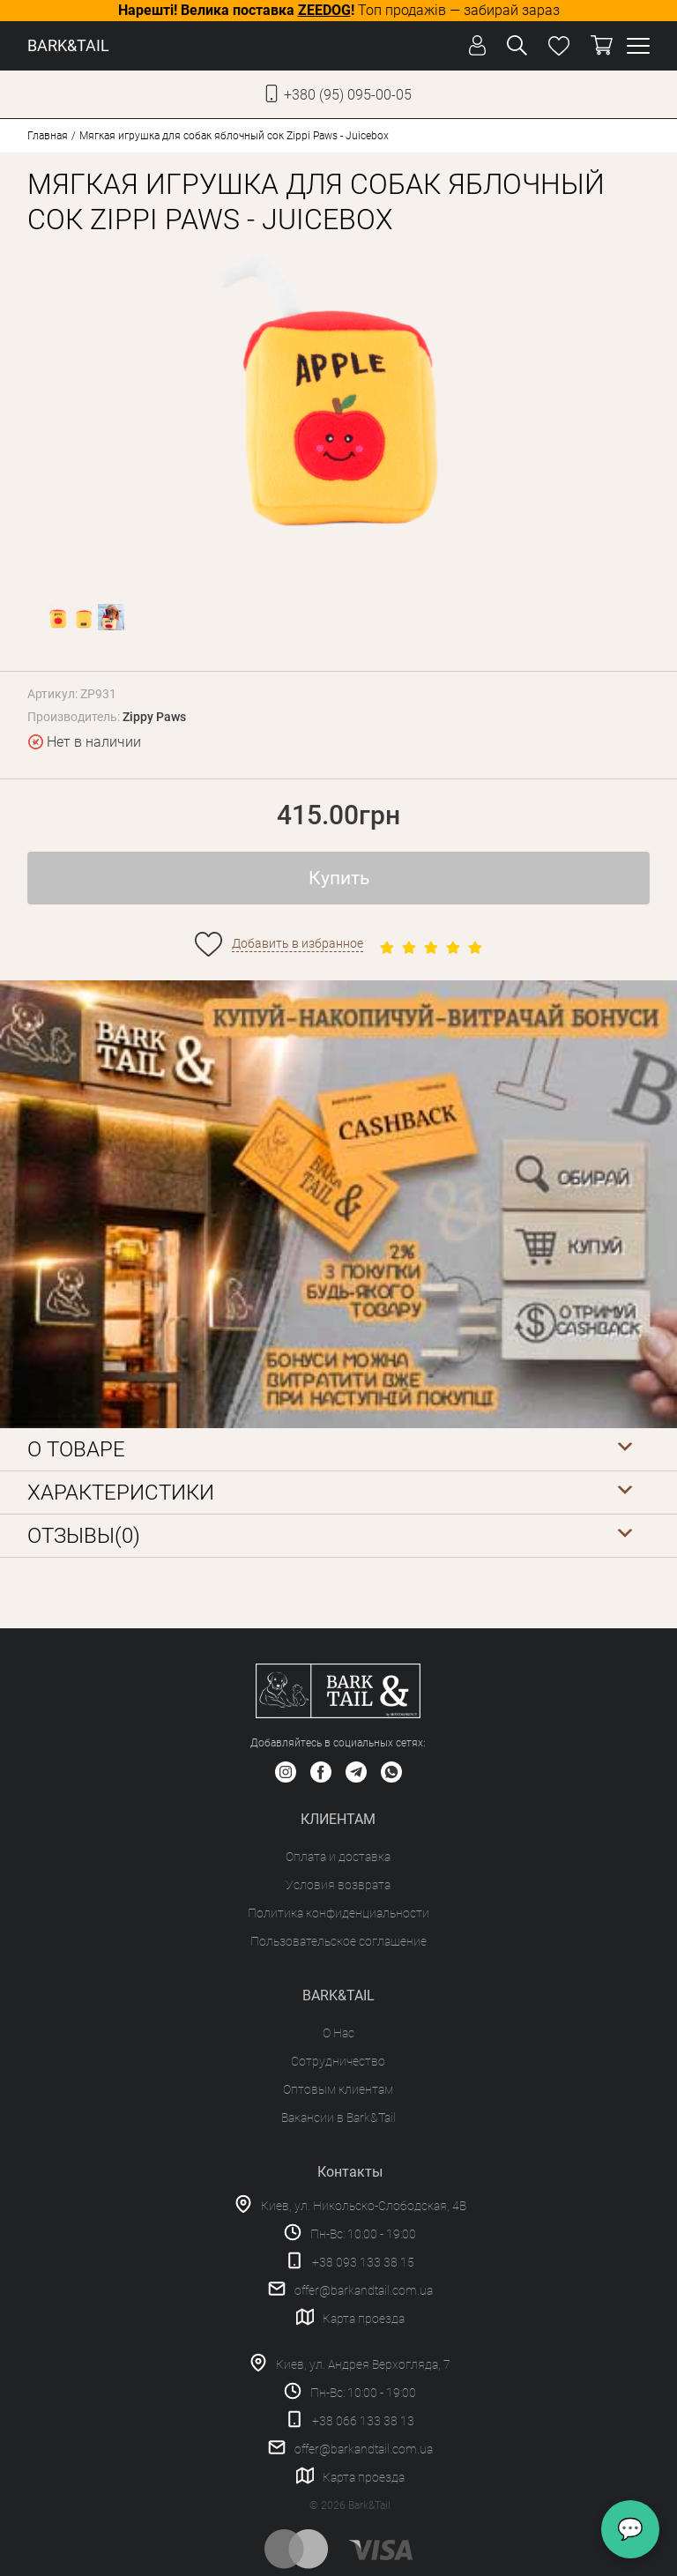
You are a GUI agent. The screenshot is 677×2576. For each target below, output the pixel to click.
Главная (47, 136)
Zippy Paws (154, 717)
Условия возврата (338, 1885)
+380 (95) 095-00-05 (348, 94)
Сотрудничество (338, 2061)
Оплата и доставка (338, 1857)
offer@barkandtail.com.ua (363, 2290)
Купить (339, 878)
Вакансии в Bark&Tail (338, 2118)
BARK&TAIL (68, 45)
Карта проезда (364, 2319)
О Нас (338, 2033)
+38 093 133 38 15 (363, 2262)
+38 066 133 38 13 (363, 2421)
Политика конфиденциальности (338, 1913)
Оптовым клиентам (338, 2089)
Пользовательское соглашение (338, 1941)
